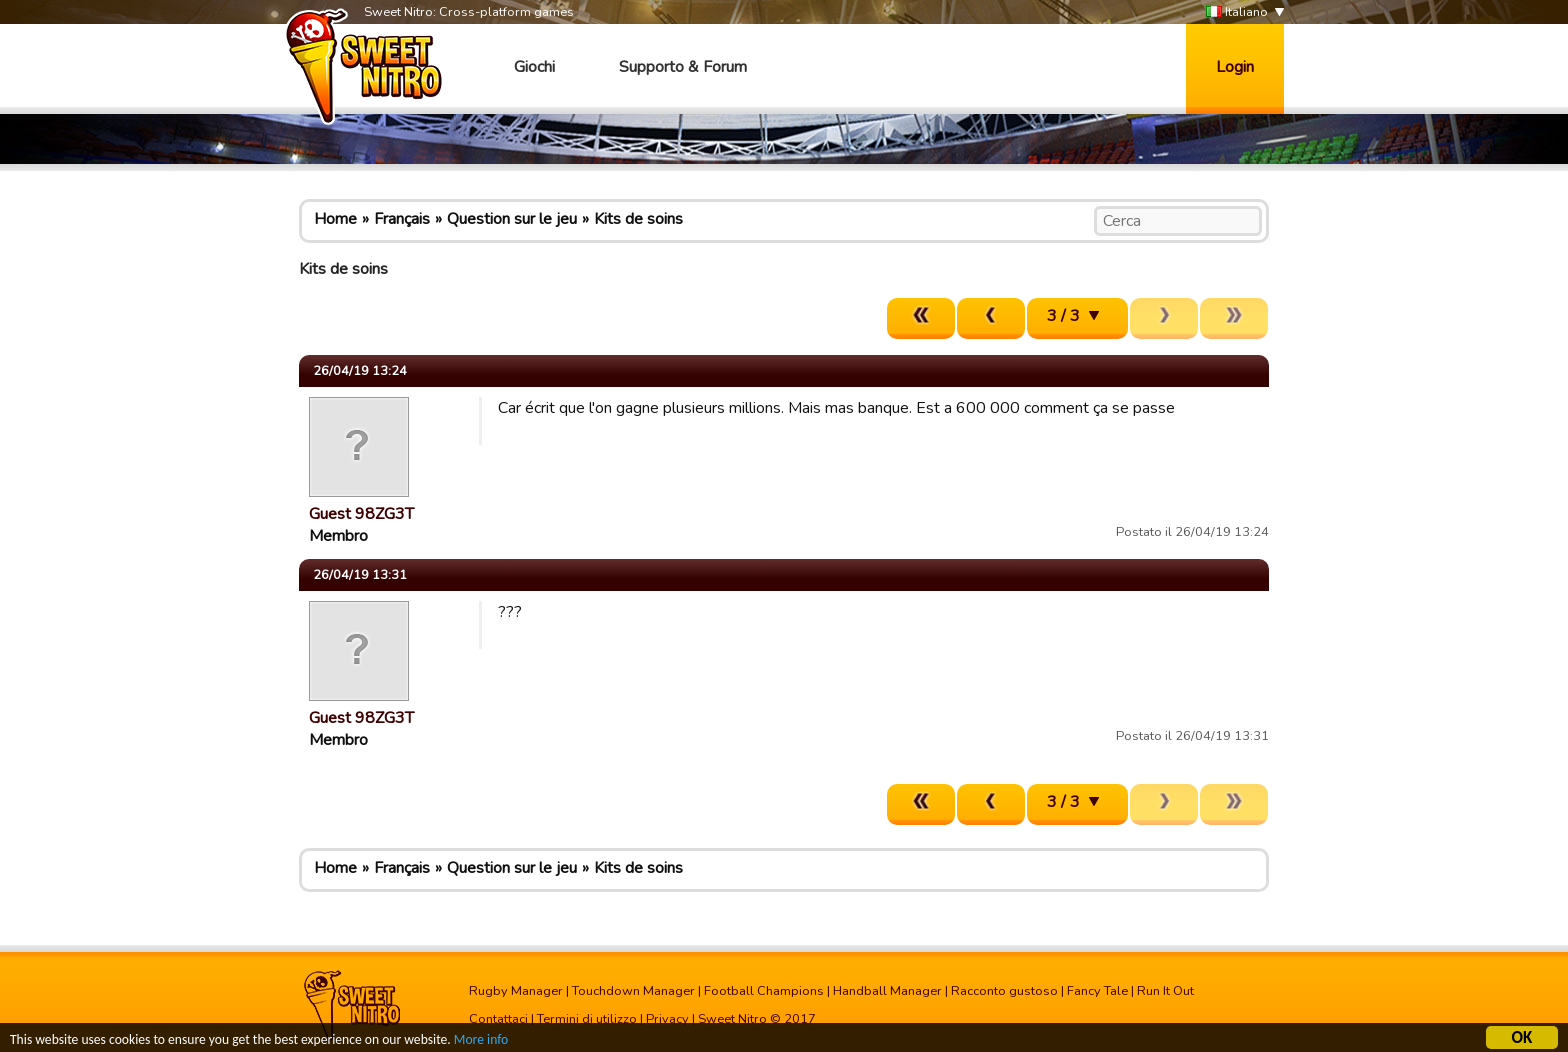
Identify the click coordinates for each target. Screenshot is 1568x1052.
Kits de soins (638, 219)
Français (402, 219)
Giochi (534, 67)
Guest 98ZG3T (361, 514)
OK (1522, 1037)
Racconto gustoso (1004, 991)
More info (481, 1039)
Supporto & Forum (683, 67)
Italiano (1237, 12)
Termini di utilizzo (587, 1019)
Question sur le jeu (512, 219)
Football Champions (764, 991)
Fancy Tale (1097, 991)
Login (1235, 67)
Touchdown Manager (633, 991)
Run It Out (1165, 991)
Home (335, 219)
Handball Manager (887, 991)
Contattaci (498, 1019)
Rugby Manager (516, 991)
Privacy (667, 1019)
